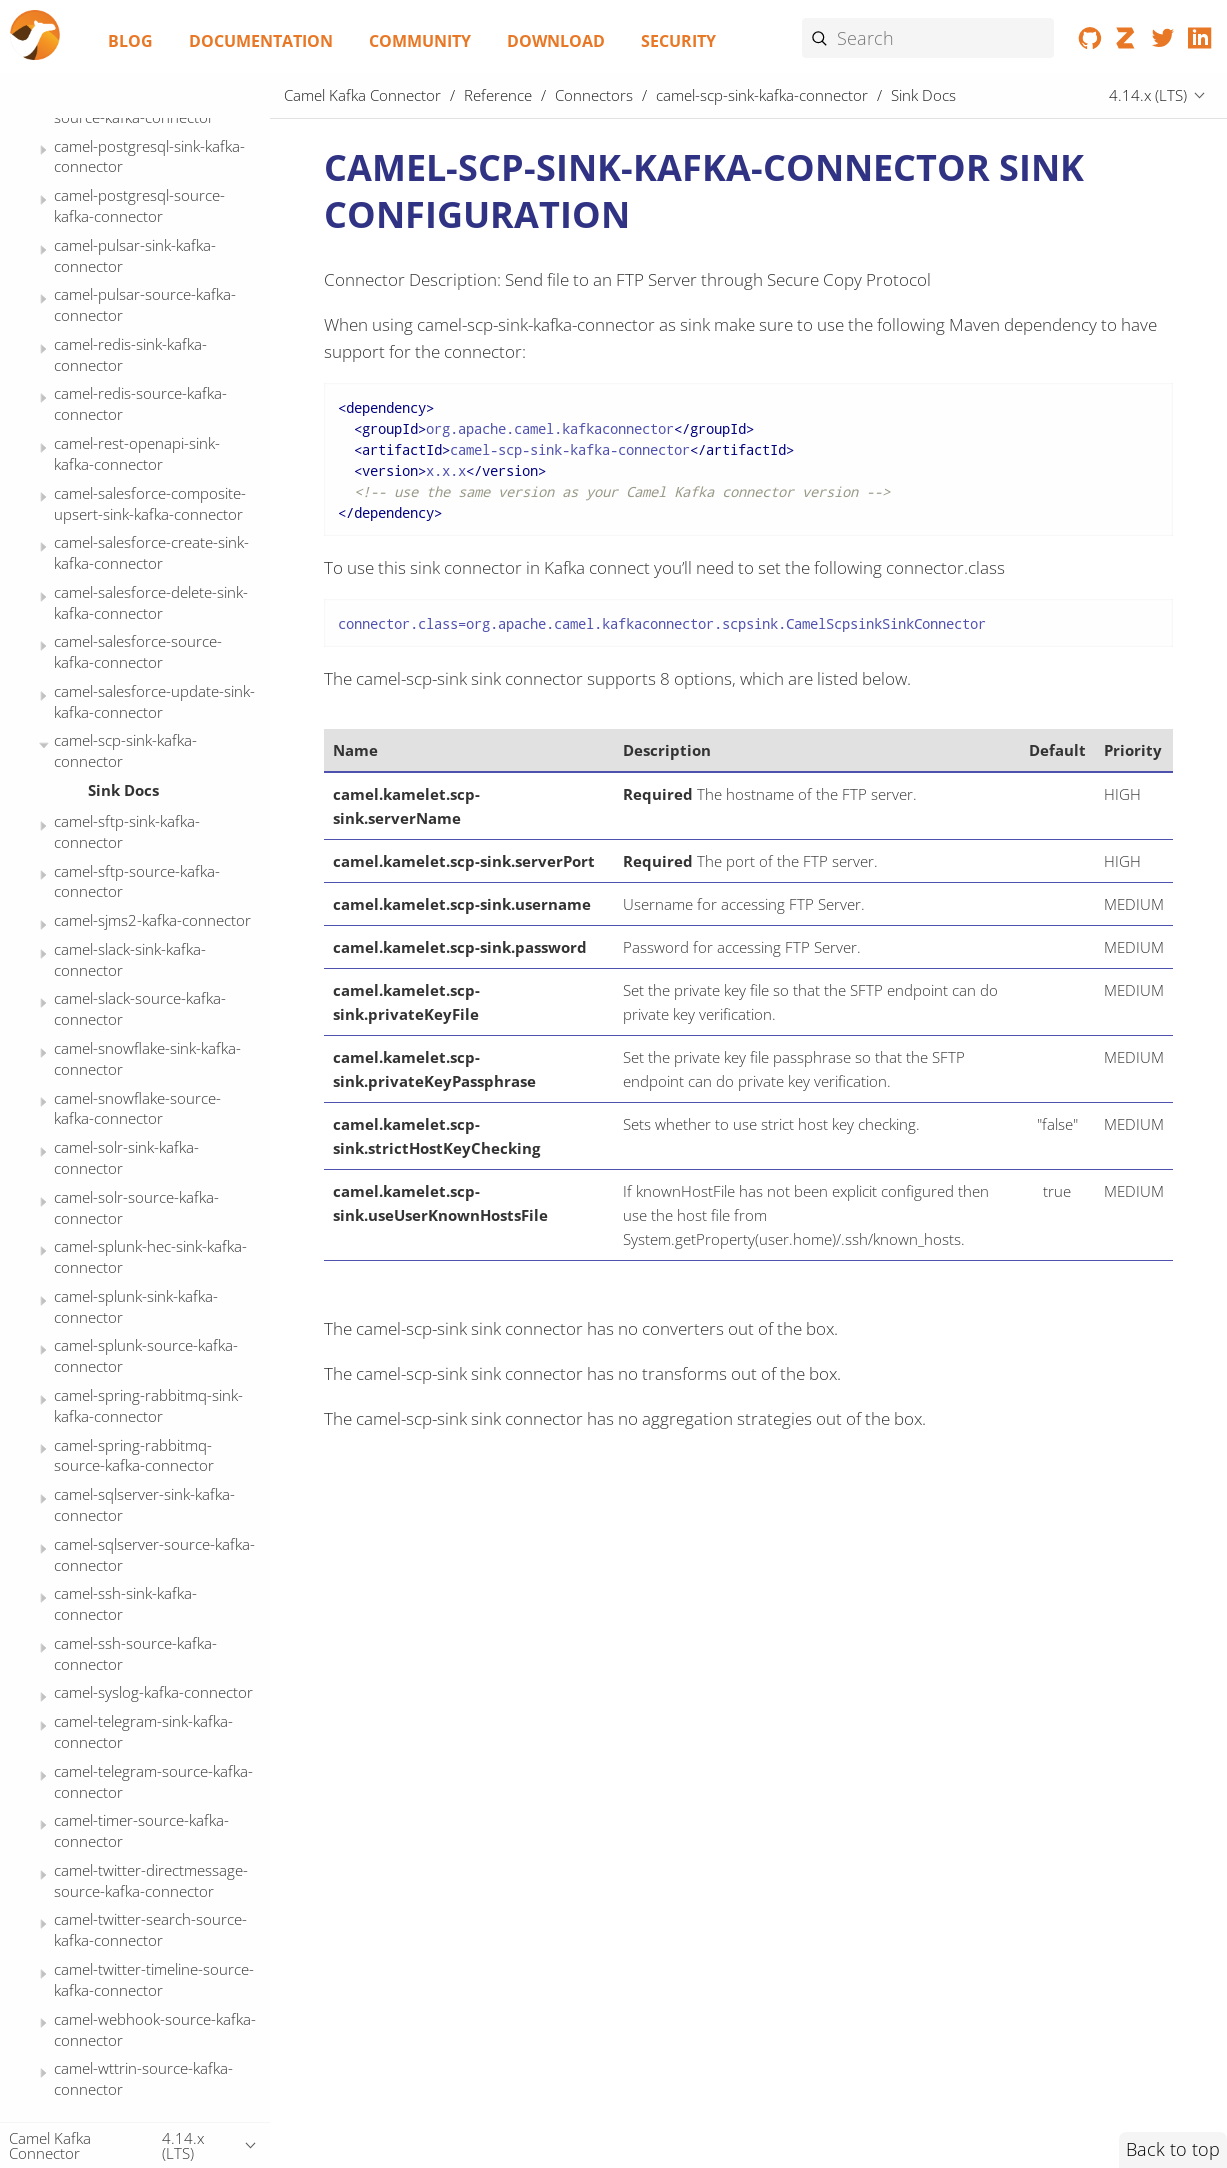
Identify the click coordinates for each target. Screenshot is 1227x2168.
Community (420, 41)
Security (678, 41)
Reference (498, 95)
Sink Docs (123, 790)
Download (556, 41)
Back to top (1173, 2149)
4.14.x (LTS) (1148, 95)
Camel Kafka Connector (362, 95)
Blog (130, 41)
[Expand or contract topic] (43, 150)
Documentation (261, 41)
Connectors (594, 95)
